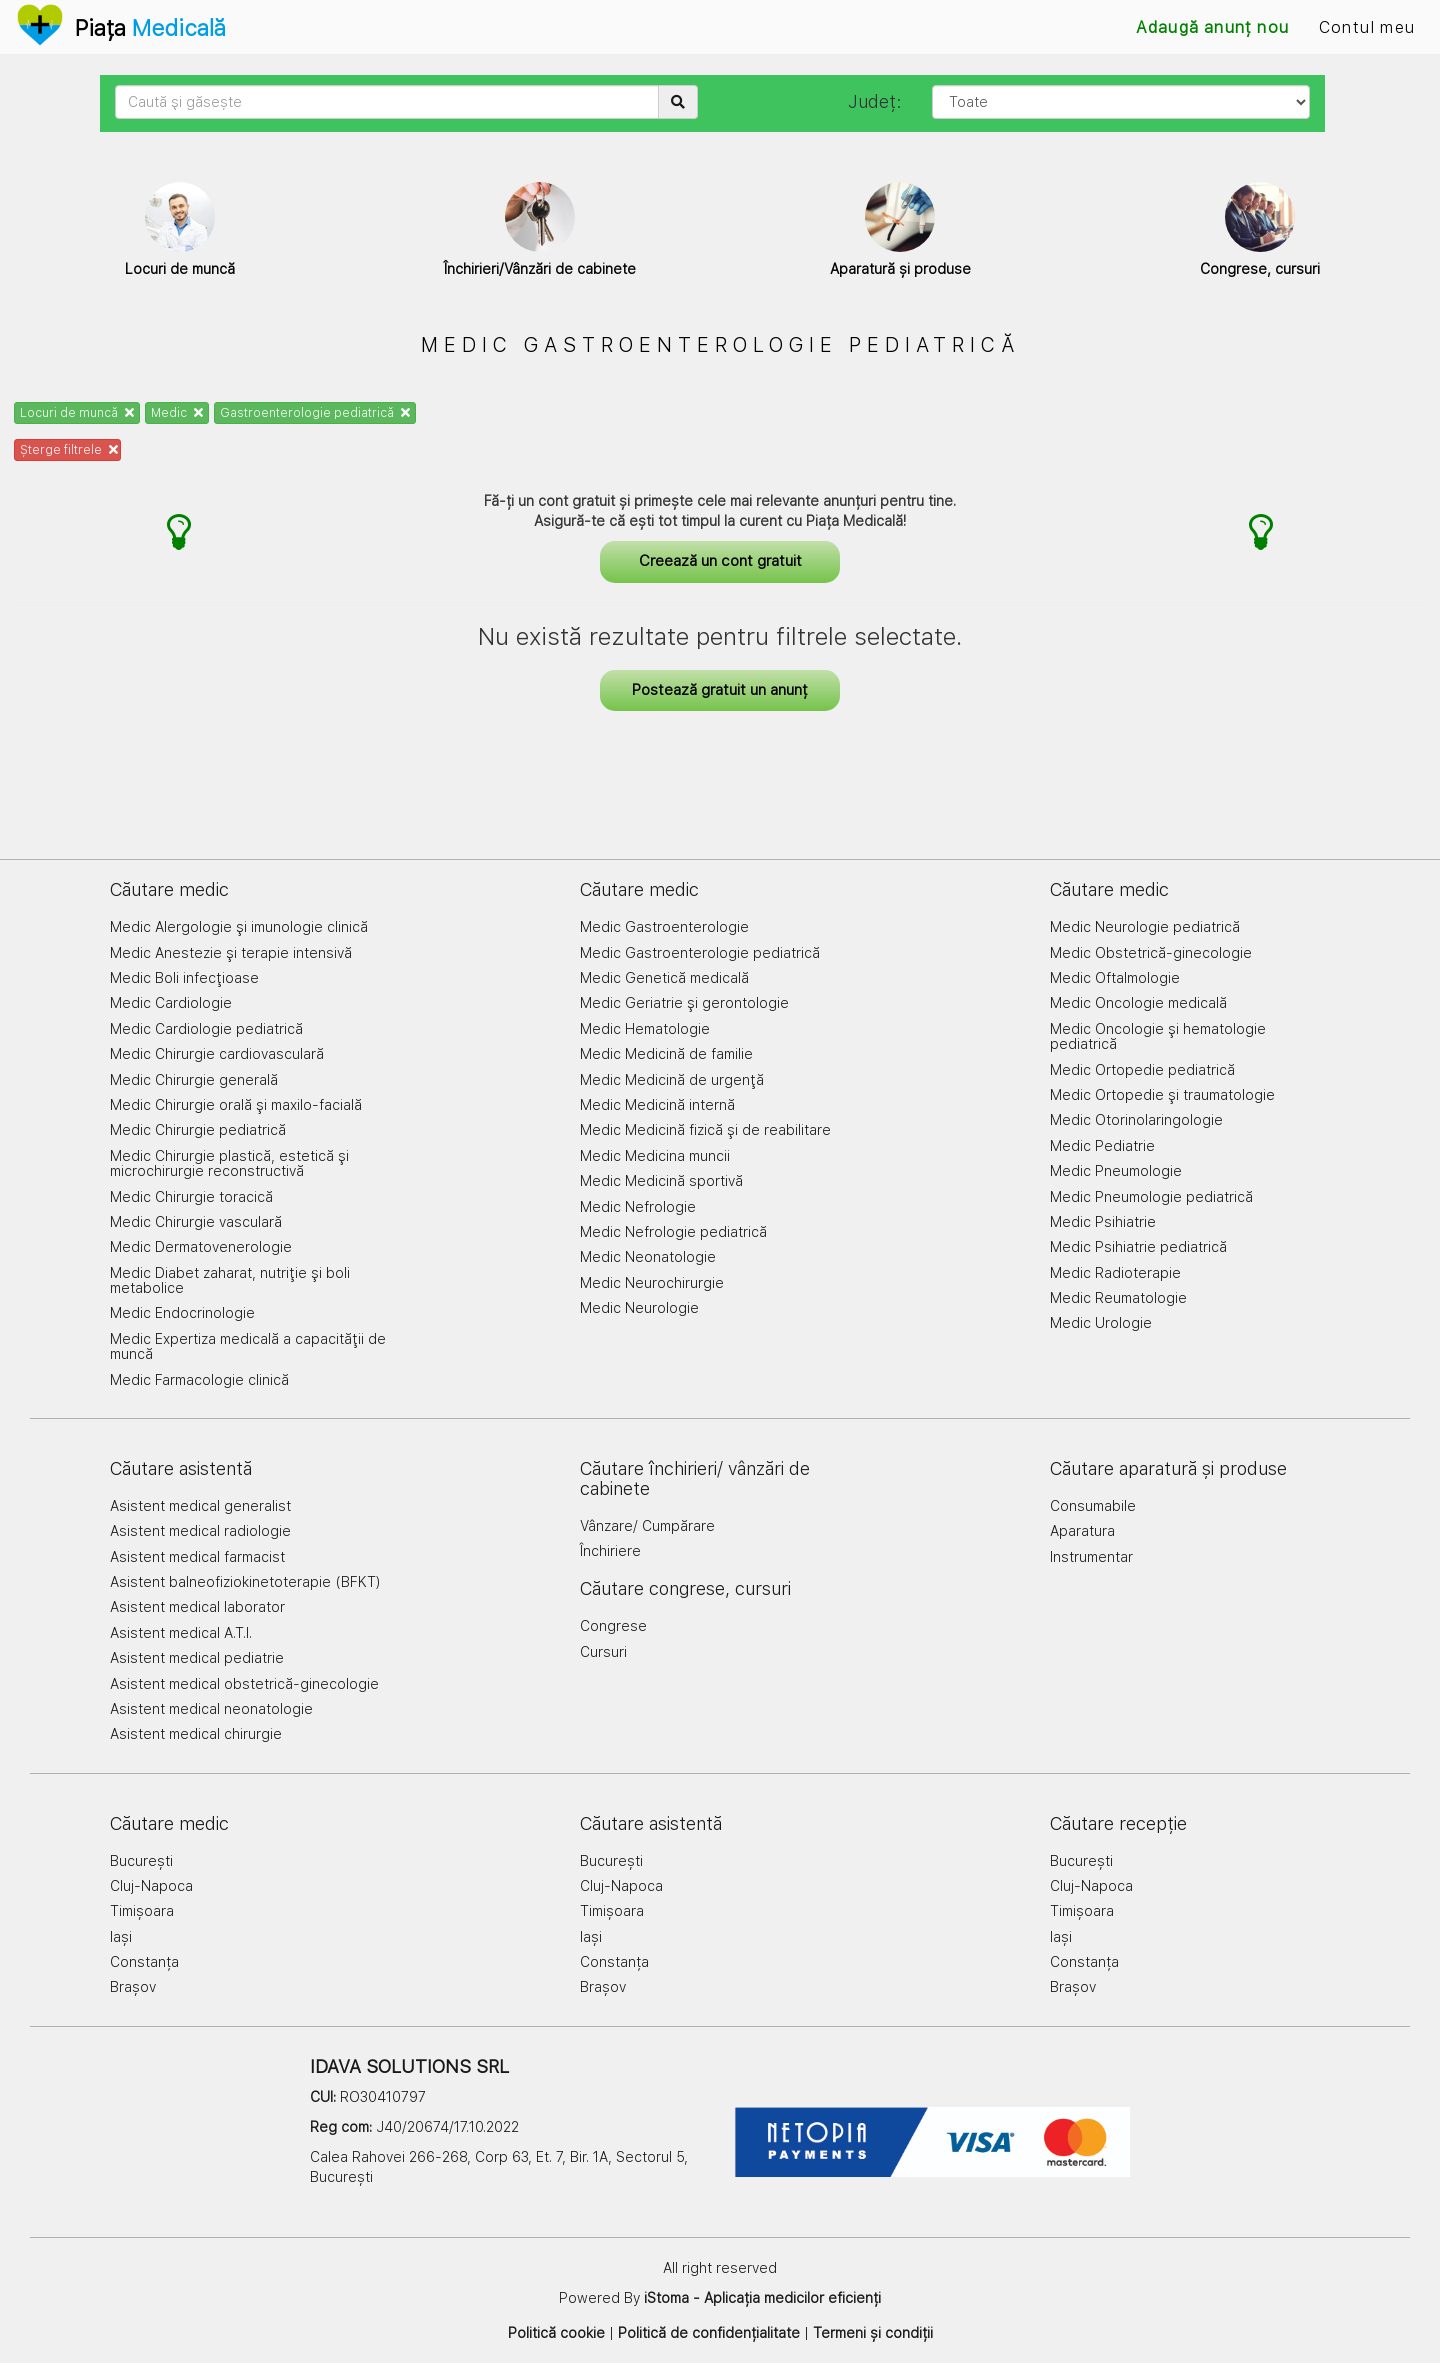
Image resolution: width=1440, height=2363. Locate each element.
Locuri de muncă (77, 413)
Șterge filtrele (69, 450)
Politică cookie (556, 2333)
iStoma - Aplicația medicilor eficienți (762, 2298)
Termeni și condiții (873, 2333)
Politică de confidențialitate (709, 2333)
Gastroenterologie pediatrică (315, 413)
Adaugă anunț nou (1212, 27)
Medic (177, 413)
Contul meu (1367, 27)
